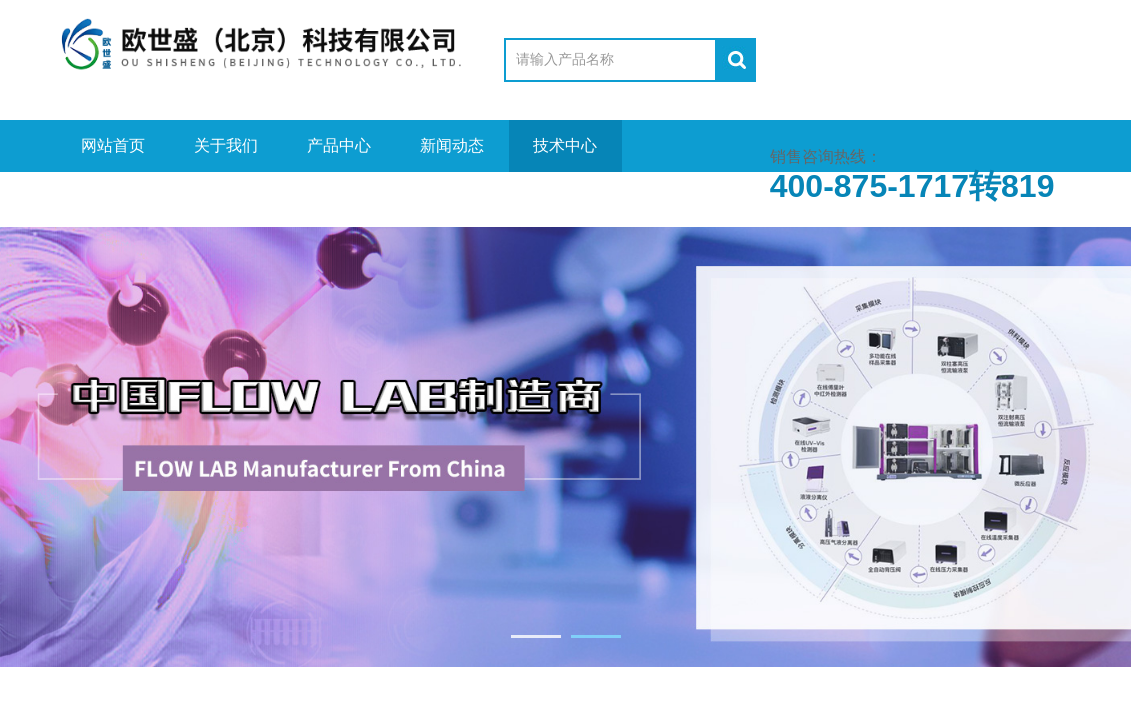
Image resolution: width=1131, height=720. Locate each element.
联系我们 (452, 197)
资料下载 (226, 197)
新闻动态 (452, 145)
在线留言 (339, 197)
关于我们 (226, 145)
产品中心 (339, 145)
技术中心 (565, 145)
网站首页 (113, 145)
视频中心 (113, 197)
